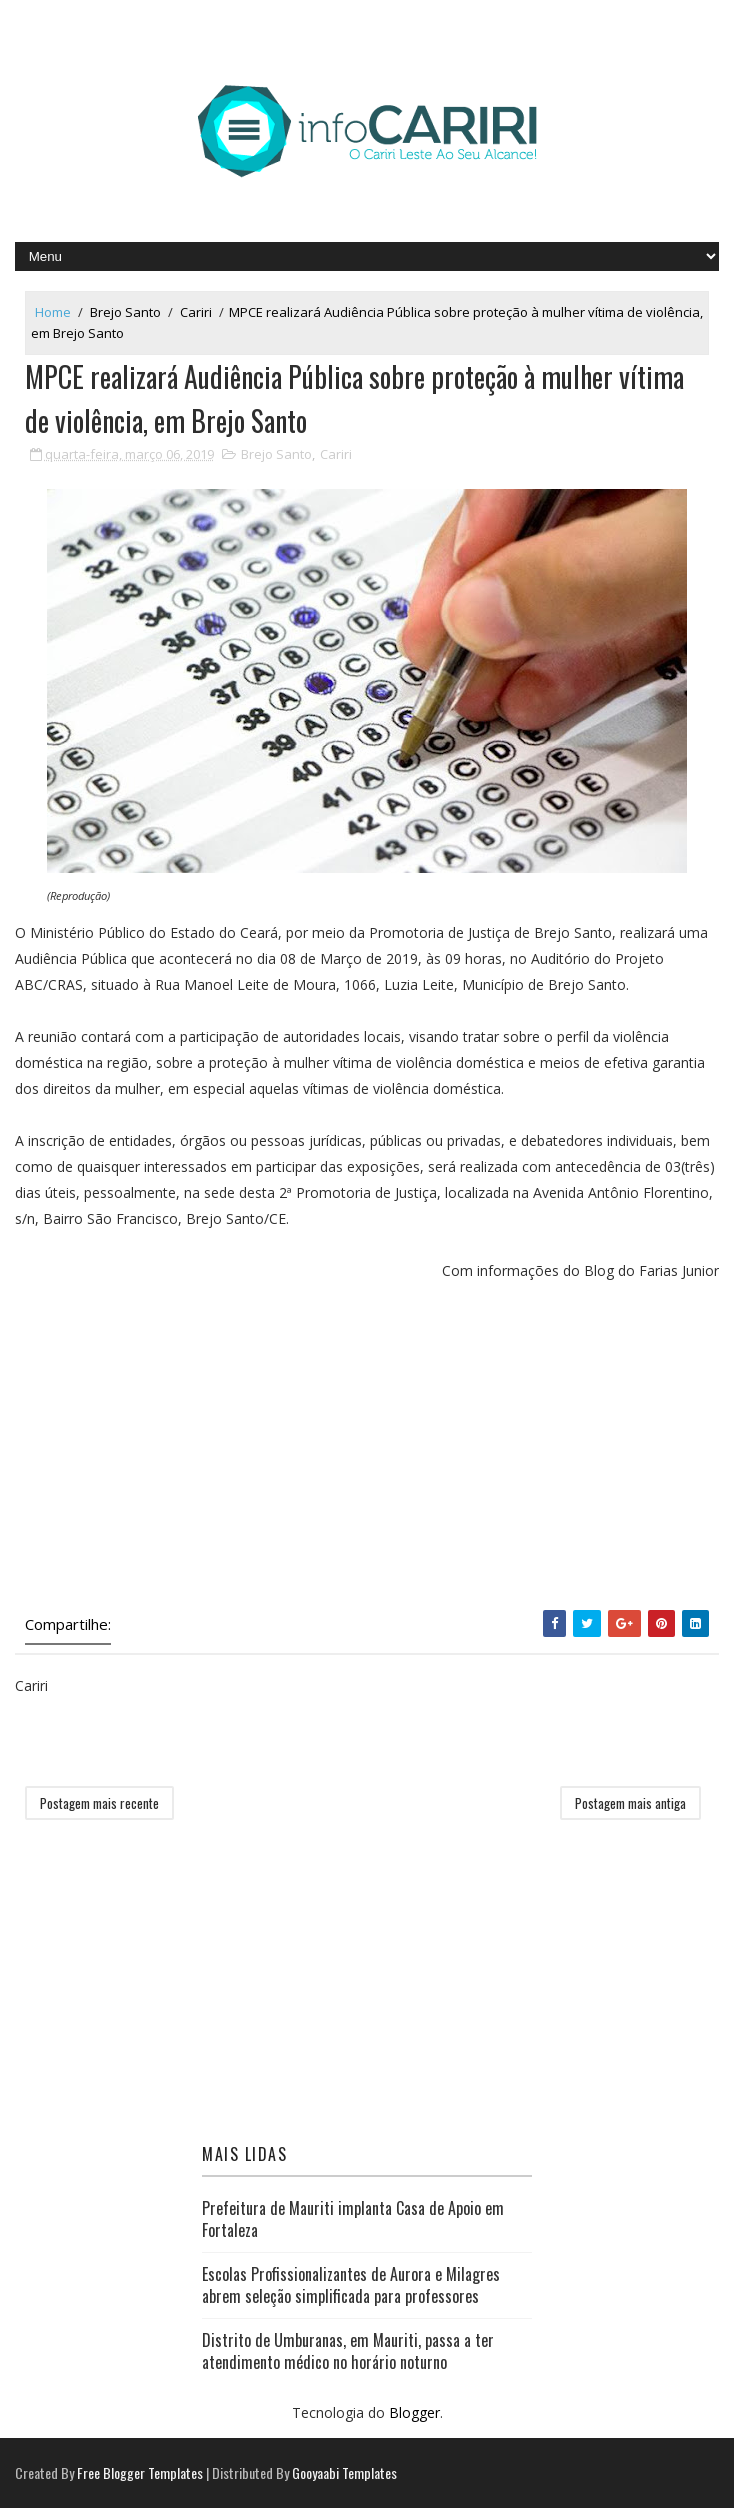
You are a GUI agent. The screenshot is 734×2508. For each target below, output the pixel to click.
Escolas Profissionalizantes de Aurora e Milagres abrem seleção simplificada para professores (351, 2285)
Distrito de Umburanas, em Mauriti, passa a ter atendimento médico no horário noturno (348, 2351)
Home (53, 312)
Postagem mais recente (99, 1803)
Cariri (196, 312)
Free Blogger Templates (140, 2472)
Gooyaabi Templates (344, 2472)
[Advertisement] (367, 1450)
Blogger (414, 2412)
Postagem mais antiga (630, 1803)
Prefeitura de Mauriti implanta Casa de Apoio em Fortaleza (353, 2219)
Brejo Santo (125, 312)
